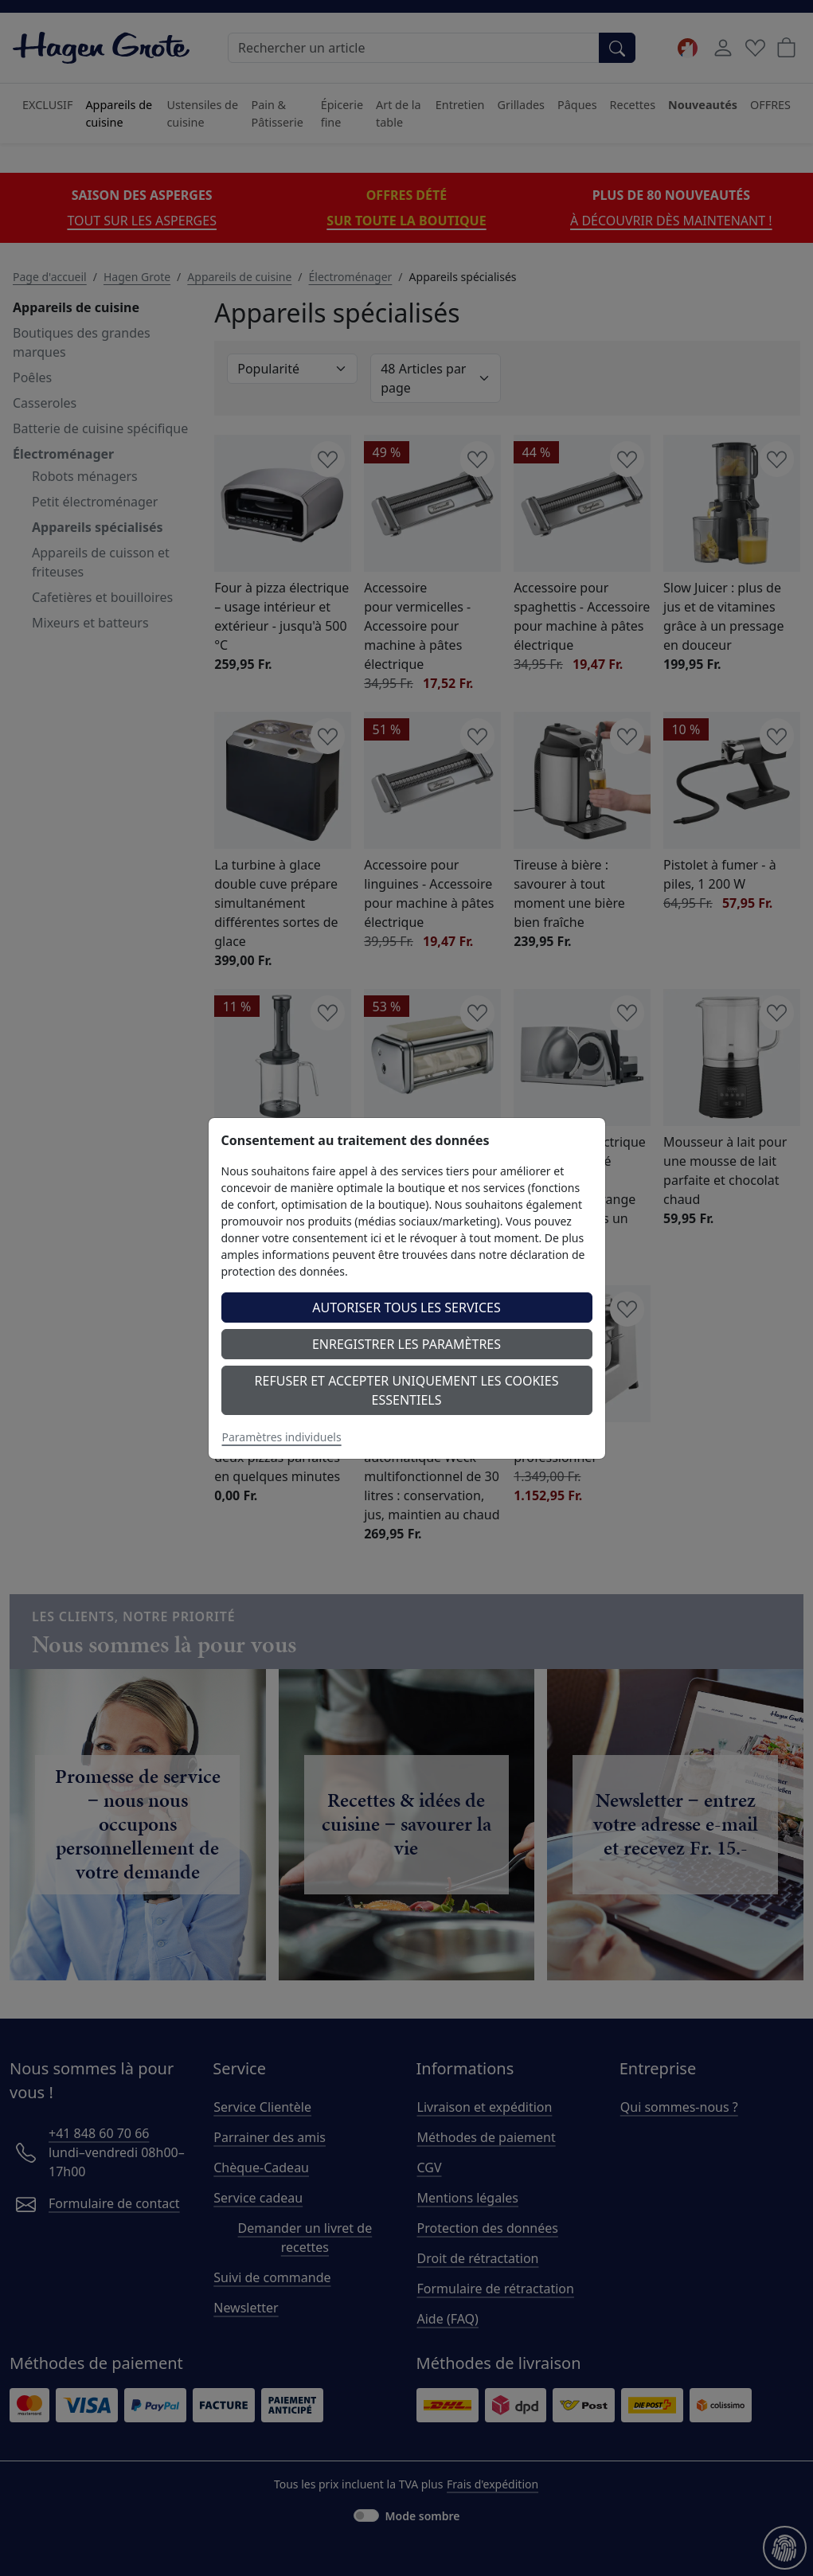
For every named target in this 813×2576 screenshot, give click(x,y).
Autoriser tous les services (406, 1307)
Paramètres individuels (282, 1436)
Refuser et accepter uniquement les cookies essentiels (407, 1390)
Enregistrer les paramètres (406, 1344)
